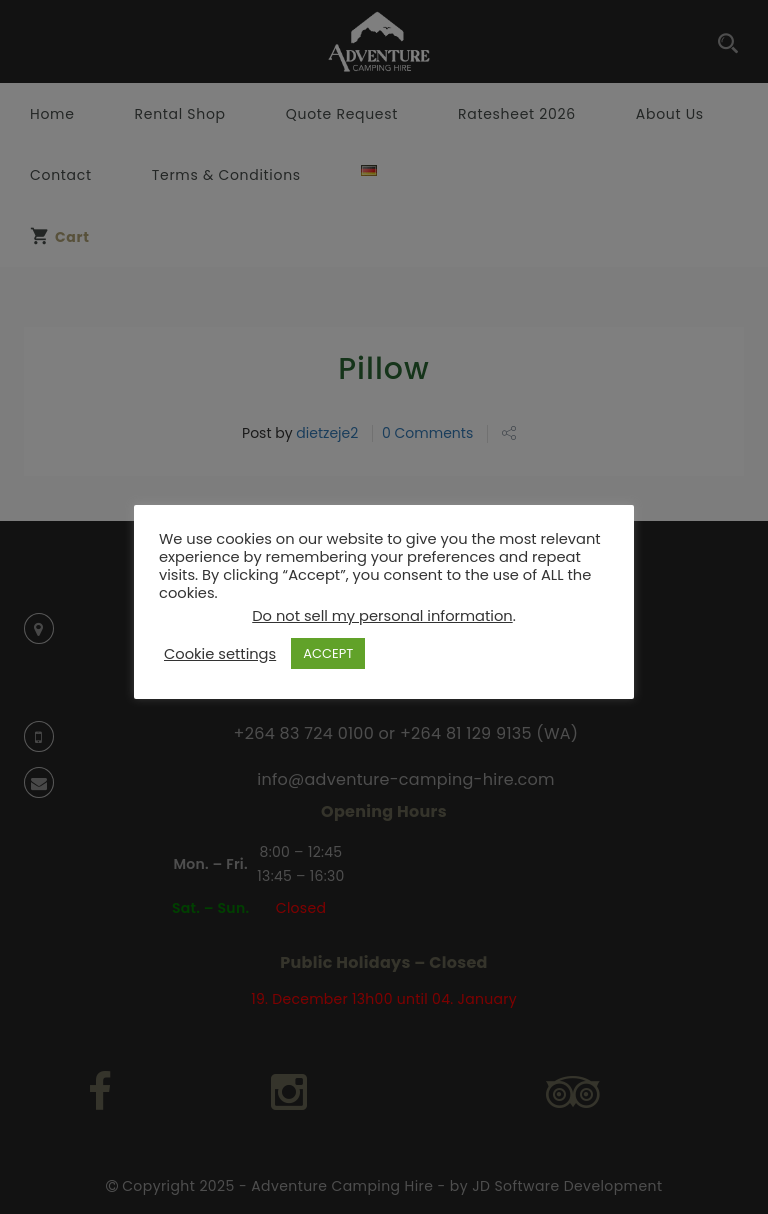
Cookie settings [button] (220, 654)
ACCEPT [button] (328, 653)
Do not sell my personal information (382, 616)
